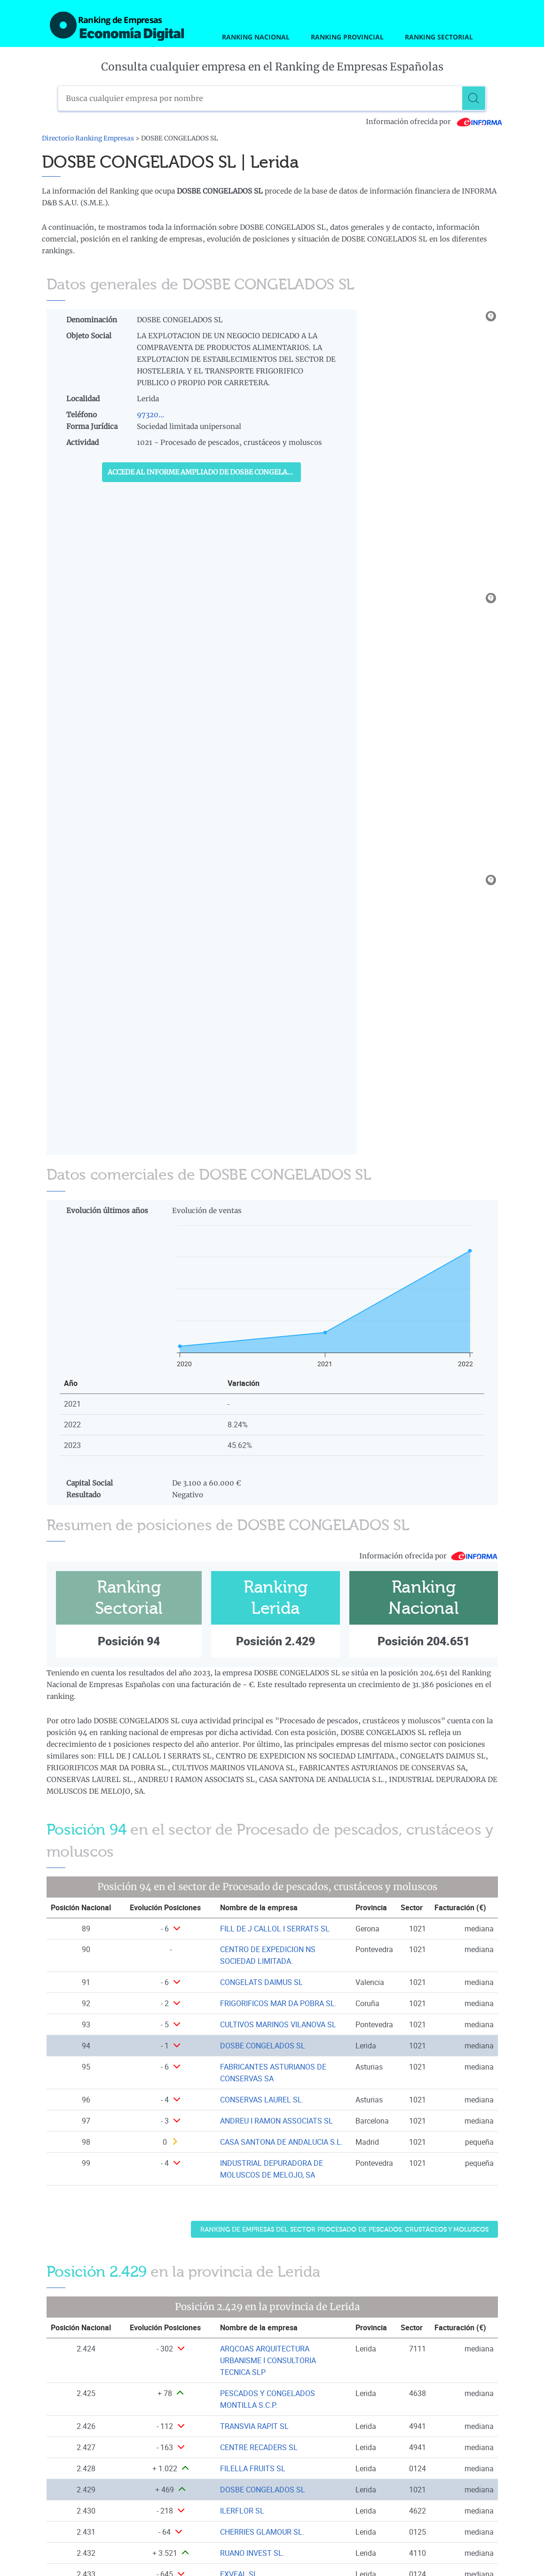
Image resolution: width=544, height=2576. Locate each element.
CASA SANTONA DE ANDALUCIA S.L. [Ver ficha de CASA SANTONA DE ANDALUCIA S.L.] (281, 2142)
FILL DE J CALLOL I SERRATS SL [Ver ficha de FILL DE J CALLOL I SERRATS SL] (275, 1928)
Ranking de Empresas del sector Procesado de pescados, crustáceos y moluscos (344, 2230)
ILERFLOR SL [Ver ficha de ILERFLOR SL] (242, 2511)
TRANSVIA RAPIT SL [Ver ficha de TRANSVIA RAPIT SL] (254, 2426)
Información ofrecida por (434, 121)
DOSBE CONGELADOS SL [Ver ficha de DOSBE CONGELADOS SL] (262, 2045)
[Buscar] (474, 98)
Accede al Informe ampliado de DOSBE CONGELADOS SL (204, 472)
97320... (150, 414)
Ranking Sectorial (439, 36)
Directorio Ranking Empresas (88, 138)
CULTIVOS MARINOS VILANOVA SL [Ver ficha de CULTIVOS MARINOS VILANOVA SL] (278, 2024)
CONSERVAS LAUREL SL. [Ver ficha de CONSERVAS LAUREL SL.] (262, 2099)
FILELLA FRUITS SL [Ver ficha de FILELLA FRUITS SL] (252, 2468)
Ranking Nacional (256, 36)
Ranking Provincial (347, 36)
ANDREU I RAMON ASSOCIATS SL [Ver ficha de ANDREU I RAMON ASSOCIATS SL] (276, 2121)
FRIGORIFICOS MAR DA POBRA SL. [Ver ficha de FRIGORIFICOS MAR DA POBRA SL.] (278, 2003)
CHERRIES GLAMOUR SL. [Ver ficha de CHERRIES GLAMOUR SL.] (262, 2532)
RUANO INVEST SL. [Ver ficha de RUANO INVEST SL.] (252, 2553)
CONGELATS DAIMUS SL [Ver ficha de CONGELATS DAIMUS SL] (261, 1982)
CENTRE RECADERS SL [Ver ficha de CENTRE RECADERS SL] (259, 2447)
